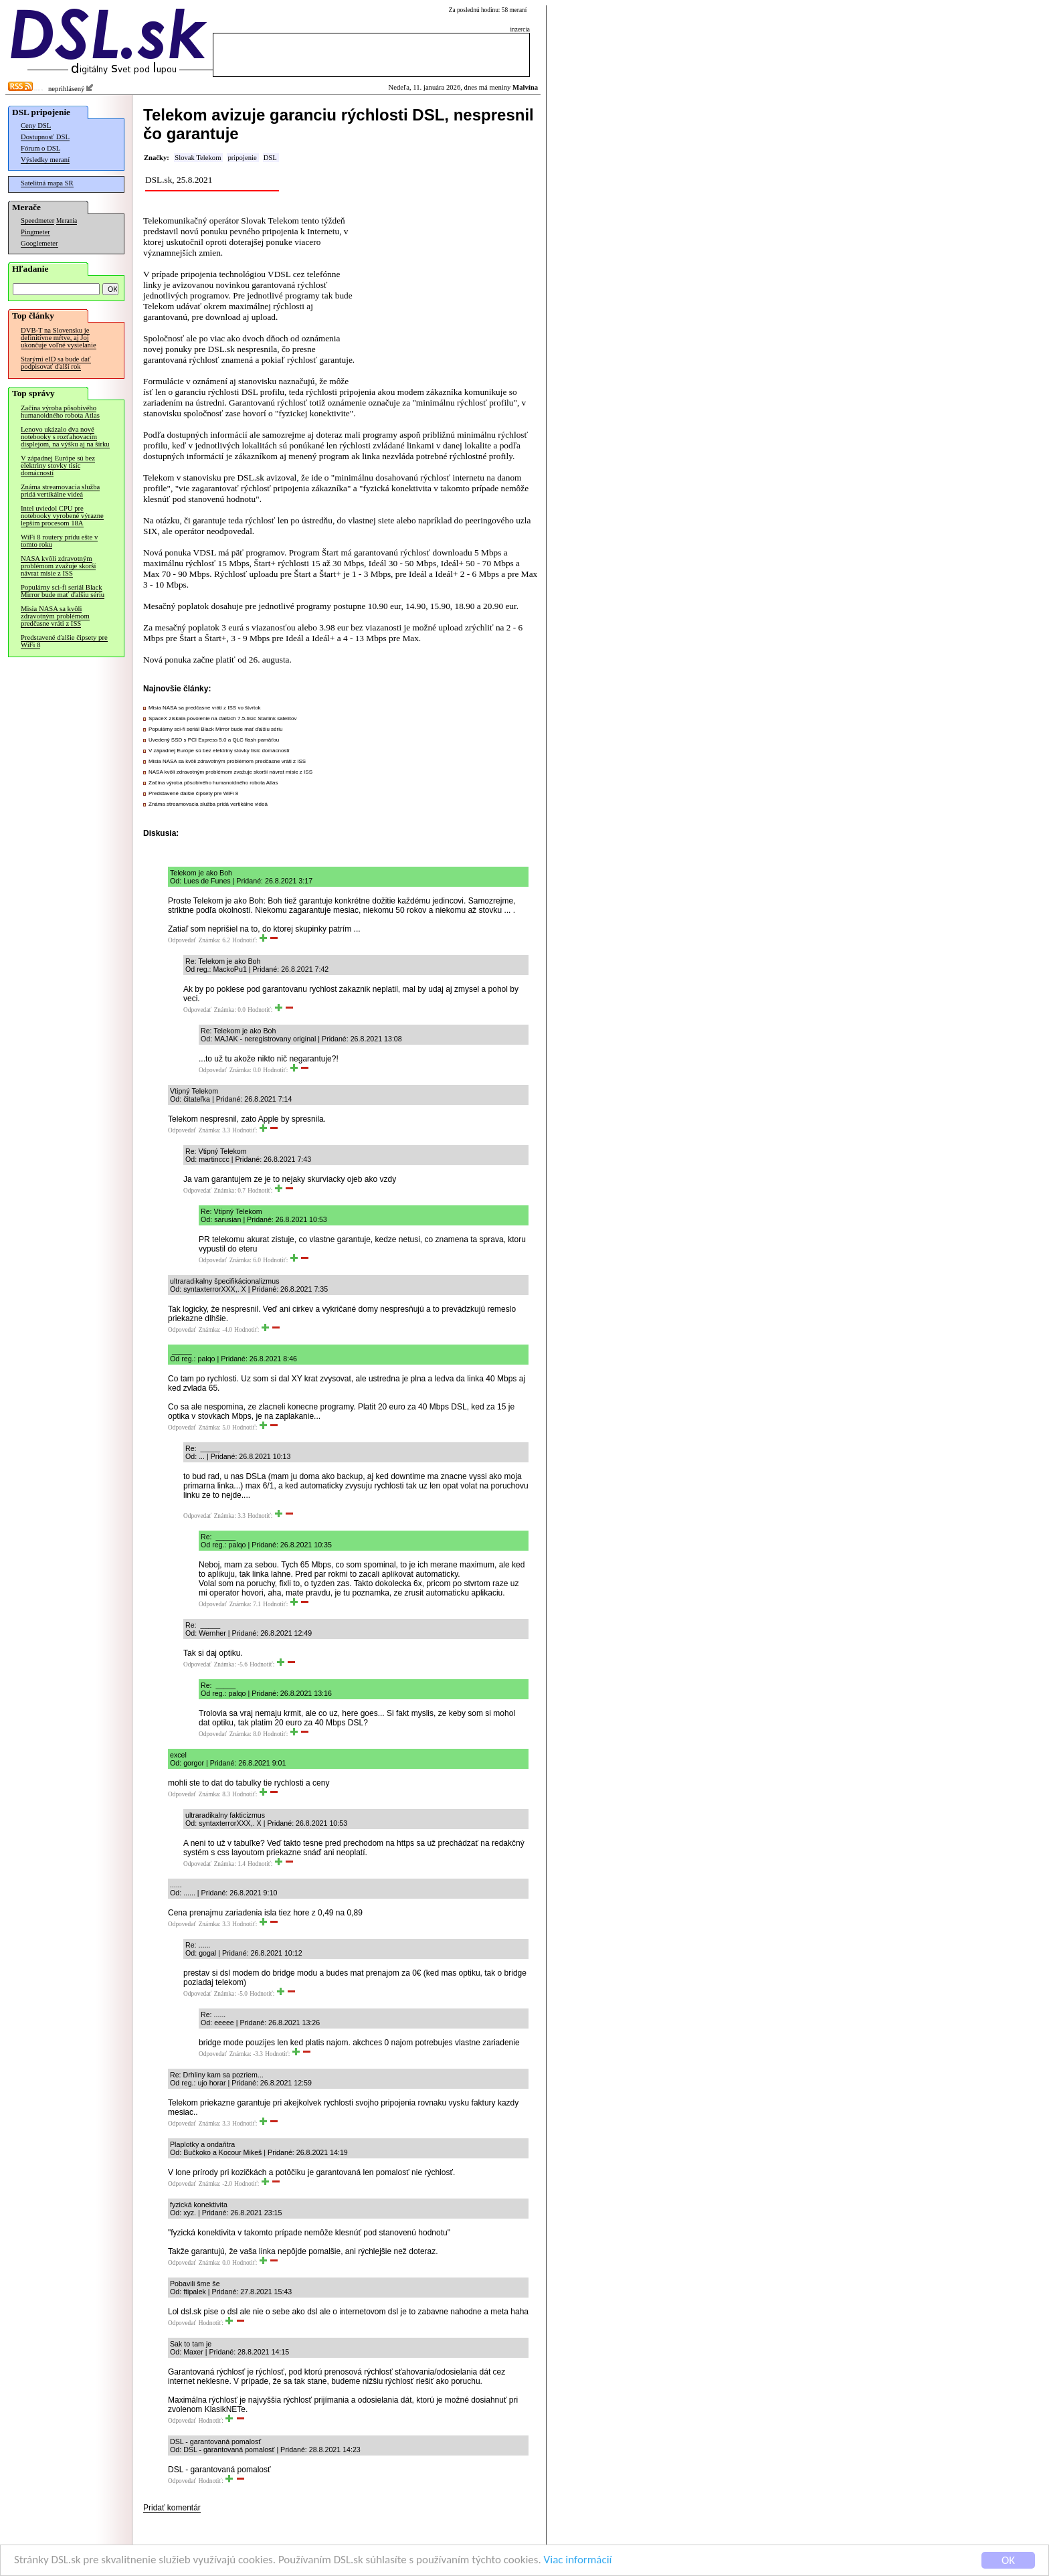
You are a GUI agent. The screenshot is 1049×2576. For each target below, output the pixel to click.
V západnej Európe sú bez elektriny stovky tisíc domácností (58, 465)
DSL (270, 157)
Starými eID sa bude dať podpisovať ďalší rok (56, 362)
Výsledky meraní (45, 159)
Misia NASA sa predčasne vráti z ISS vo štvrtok (205, 708)
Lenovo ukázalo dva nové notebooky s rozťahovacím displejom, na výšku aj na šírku (65, 437)
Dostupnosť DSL (45, 137)
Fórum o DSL (40, 148)
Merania (66, 221)
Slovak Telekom (198, 157)
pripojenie (241, 157)
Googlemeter (39, 243)
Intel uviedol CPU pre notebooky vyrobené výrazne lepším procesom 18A (62, 516)
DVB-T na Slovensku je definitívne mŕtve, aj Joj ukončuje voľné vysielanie (58, 338)
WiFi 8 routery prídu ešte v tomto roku (59, 540)
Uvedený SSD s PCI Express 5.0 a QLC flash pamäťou (214, 740)
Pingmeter (35, 232)
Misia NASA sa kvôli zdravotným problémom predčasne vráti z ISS (55, 616)
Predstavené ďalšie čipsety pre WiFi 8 (64, 641)
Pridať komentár (172, 2507)
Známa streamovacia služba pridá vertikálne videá (60, 490)
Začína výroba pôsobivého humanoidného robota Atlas (60, 411)
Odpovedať (182, 940)
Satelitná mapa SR (47, 183)
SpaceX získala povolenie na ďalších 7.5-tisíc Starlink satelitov (222, 718)
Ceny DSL (36, 125)
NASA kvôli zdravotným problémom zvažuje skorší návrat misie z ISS (58, 566)
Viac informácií (578, 2560)
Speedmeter (37, 220)
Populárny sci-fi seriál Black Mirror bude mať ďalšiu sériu (62, 591)
